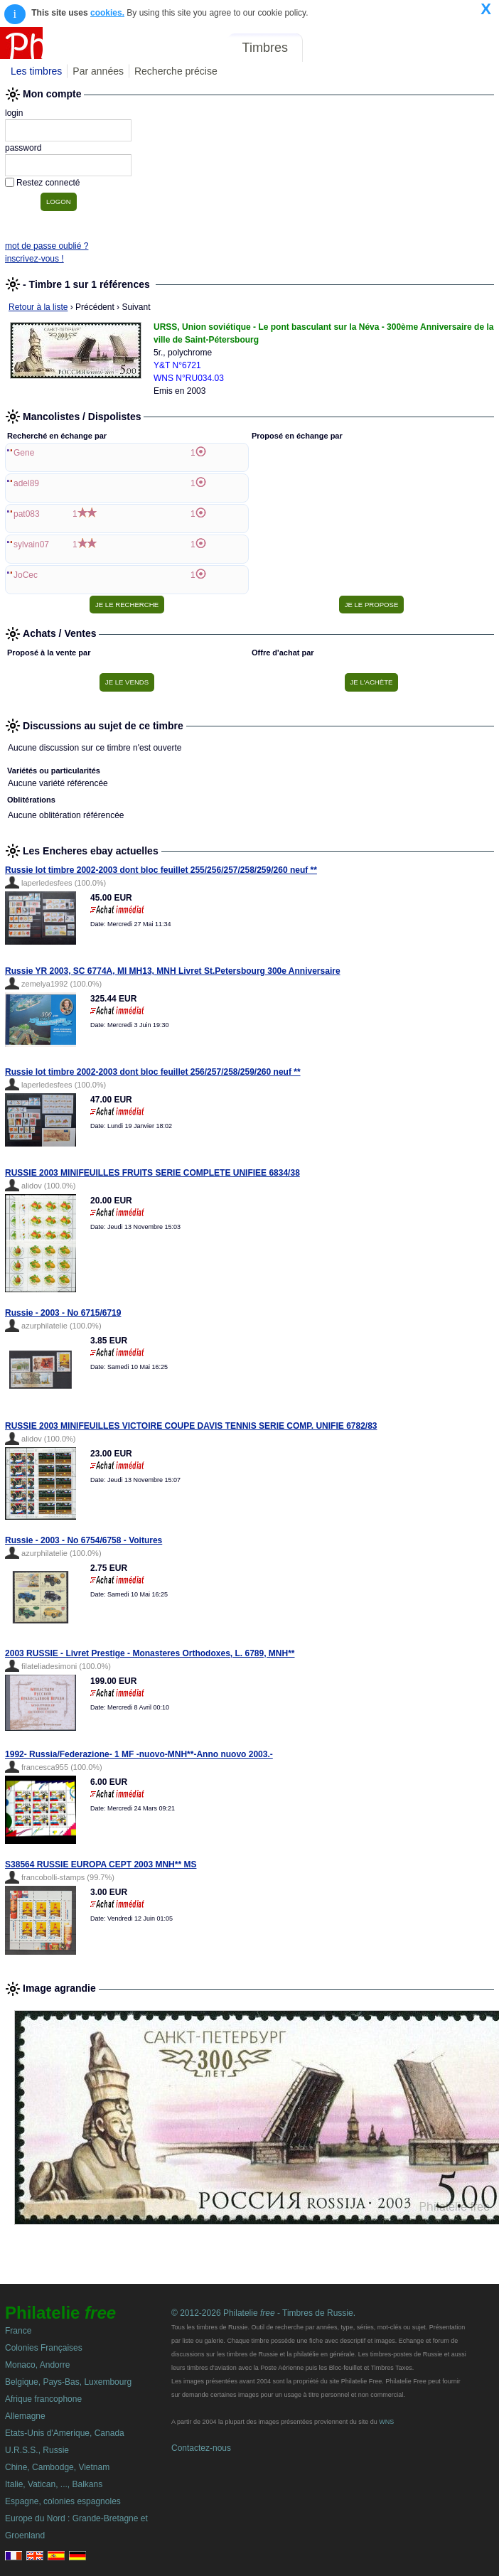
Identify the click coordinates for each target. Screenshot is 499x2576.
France (18, 2331)
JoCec (26, 575)
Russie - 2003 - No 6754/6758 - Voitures (83, 1540)
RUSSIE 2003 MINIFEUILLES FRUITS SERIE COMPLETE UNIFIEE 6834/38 (152, 1173)
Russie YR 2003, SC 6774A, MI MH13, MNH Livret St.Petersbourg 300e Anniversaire (172, 971)
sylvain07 (31, 544)
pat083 (27, 514)
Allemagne (25, 2416)
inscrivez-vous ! (34, 259)
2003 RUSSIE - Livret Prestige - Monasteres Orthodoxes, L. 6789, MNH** (149, 1653)
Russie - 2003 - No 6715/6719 (63, 1313)
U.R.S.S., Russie (37, 2450)
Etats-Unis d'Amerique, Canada (64, 2433)
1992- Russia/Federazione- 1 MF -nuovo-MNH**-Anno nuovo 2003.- (139, 1754)
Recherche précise (176, 71)
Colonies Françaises (43, 2348)
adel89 (26, 483)
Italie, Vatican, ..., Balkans (53, 2484)
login (14, 113)
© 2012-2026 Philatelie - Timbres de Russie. (263, 2313)
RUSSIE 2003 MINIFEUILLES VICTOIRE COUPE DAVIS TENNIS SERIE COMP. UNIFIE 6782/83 (191, 1426)
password (23, 148)
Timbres (265, 48)
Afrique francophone (43, 2399)
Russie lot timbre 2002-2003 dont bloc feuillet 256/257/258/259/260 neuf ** (153, 1072)
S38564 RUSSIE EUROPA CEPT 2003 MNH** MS (100, 1864)
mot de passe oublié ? (46, 246)
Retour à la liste (38, 307)
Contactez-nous (201, 2448)
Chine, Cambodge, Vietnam (57, 2467)
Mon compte (462, 48)
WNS (386, 2421)
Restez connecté (48, 183)
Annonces (388, 48)
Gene (24, 453)
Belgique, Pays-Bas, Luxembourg (68, 2382)
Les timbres (36, 71)
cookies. (107, 13)
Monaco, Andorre (37, 2365)
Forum (331, 48)
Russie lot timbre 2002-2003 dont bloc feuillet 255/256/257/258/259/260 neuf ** (161, 870)
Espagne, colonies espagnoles (63, 2501)
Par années (98, 71)
